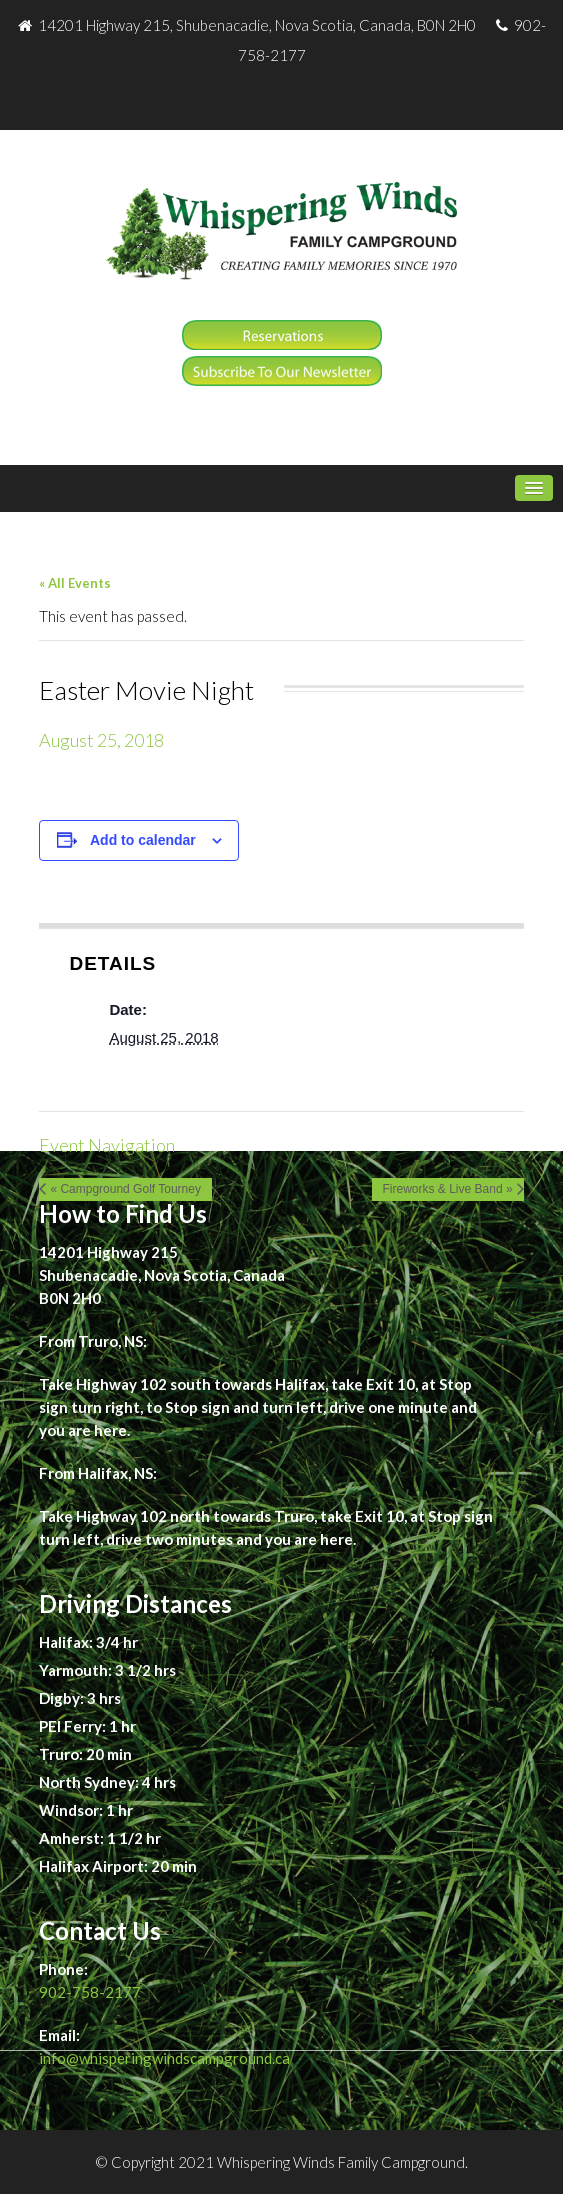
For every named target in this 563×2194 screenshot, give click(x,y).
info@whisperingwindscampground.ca (164, 2058)
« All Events (75, 583)
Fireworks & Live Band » (448, 1189)
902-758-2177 (90, 1992)
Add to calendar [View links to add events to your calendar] (143, 840)
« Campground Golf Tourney (125, 1189)
